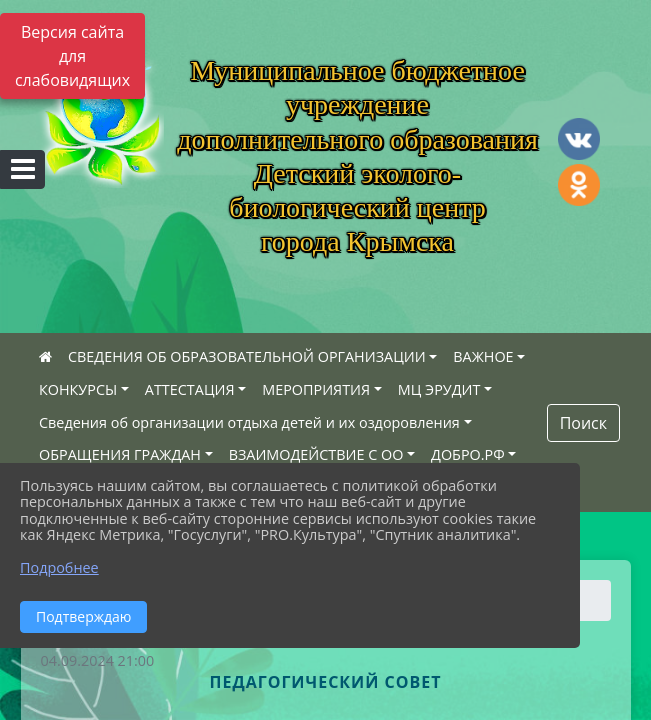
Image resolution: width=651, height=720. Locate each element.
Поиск (583, 423)
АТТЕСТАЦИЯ (190, 389)
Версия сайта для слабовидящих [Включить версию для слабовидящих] (72, 56)
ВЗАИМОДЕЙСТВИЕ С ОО (316, 454)
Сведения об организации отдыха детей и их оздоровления (249, 422)
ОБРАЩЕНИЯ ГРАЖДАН (120, 454)
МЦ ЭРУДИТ (439, 389)
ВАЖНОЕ (483, 356)
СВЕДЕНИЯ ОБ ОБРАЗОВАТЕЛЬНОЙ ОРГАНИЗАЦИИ (247, 356)
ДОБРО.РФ (468, 454)
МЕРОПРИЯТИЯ (316, 389)
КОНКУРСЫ (78, 389)
